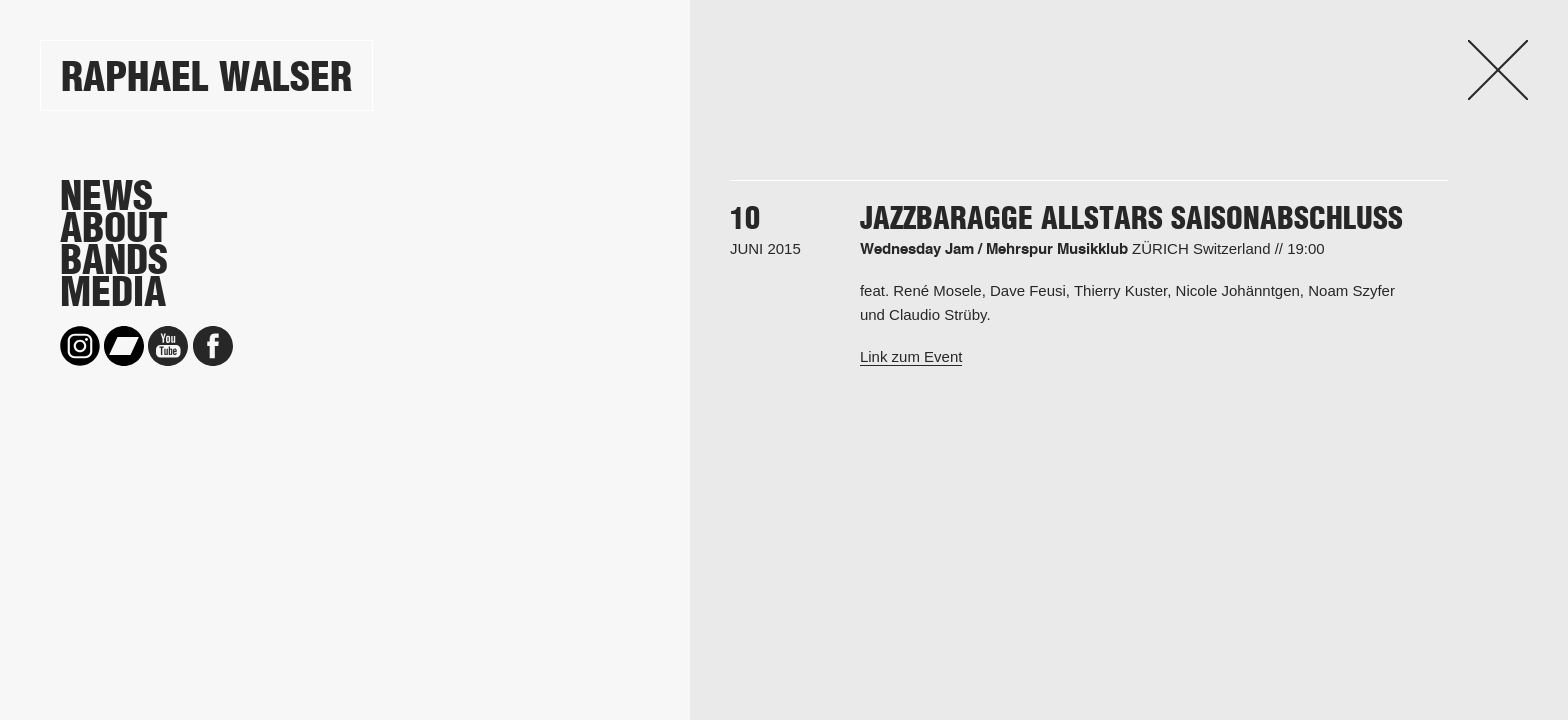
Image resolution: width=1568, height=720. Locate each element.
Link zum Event (911, 356)
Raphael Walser (206, 76)
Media (113, 292)
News (106, 196)
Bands (114, 260)
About (114, 228)
